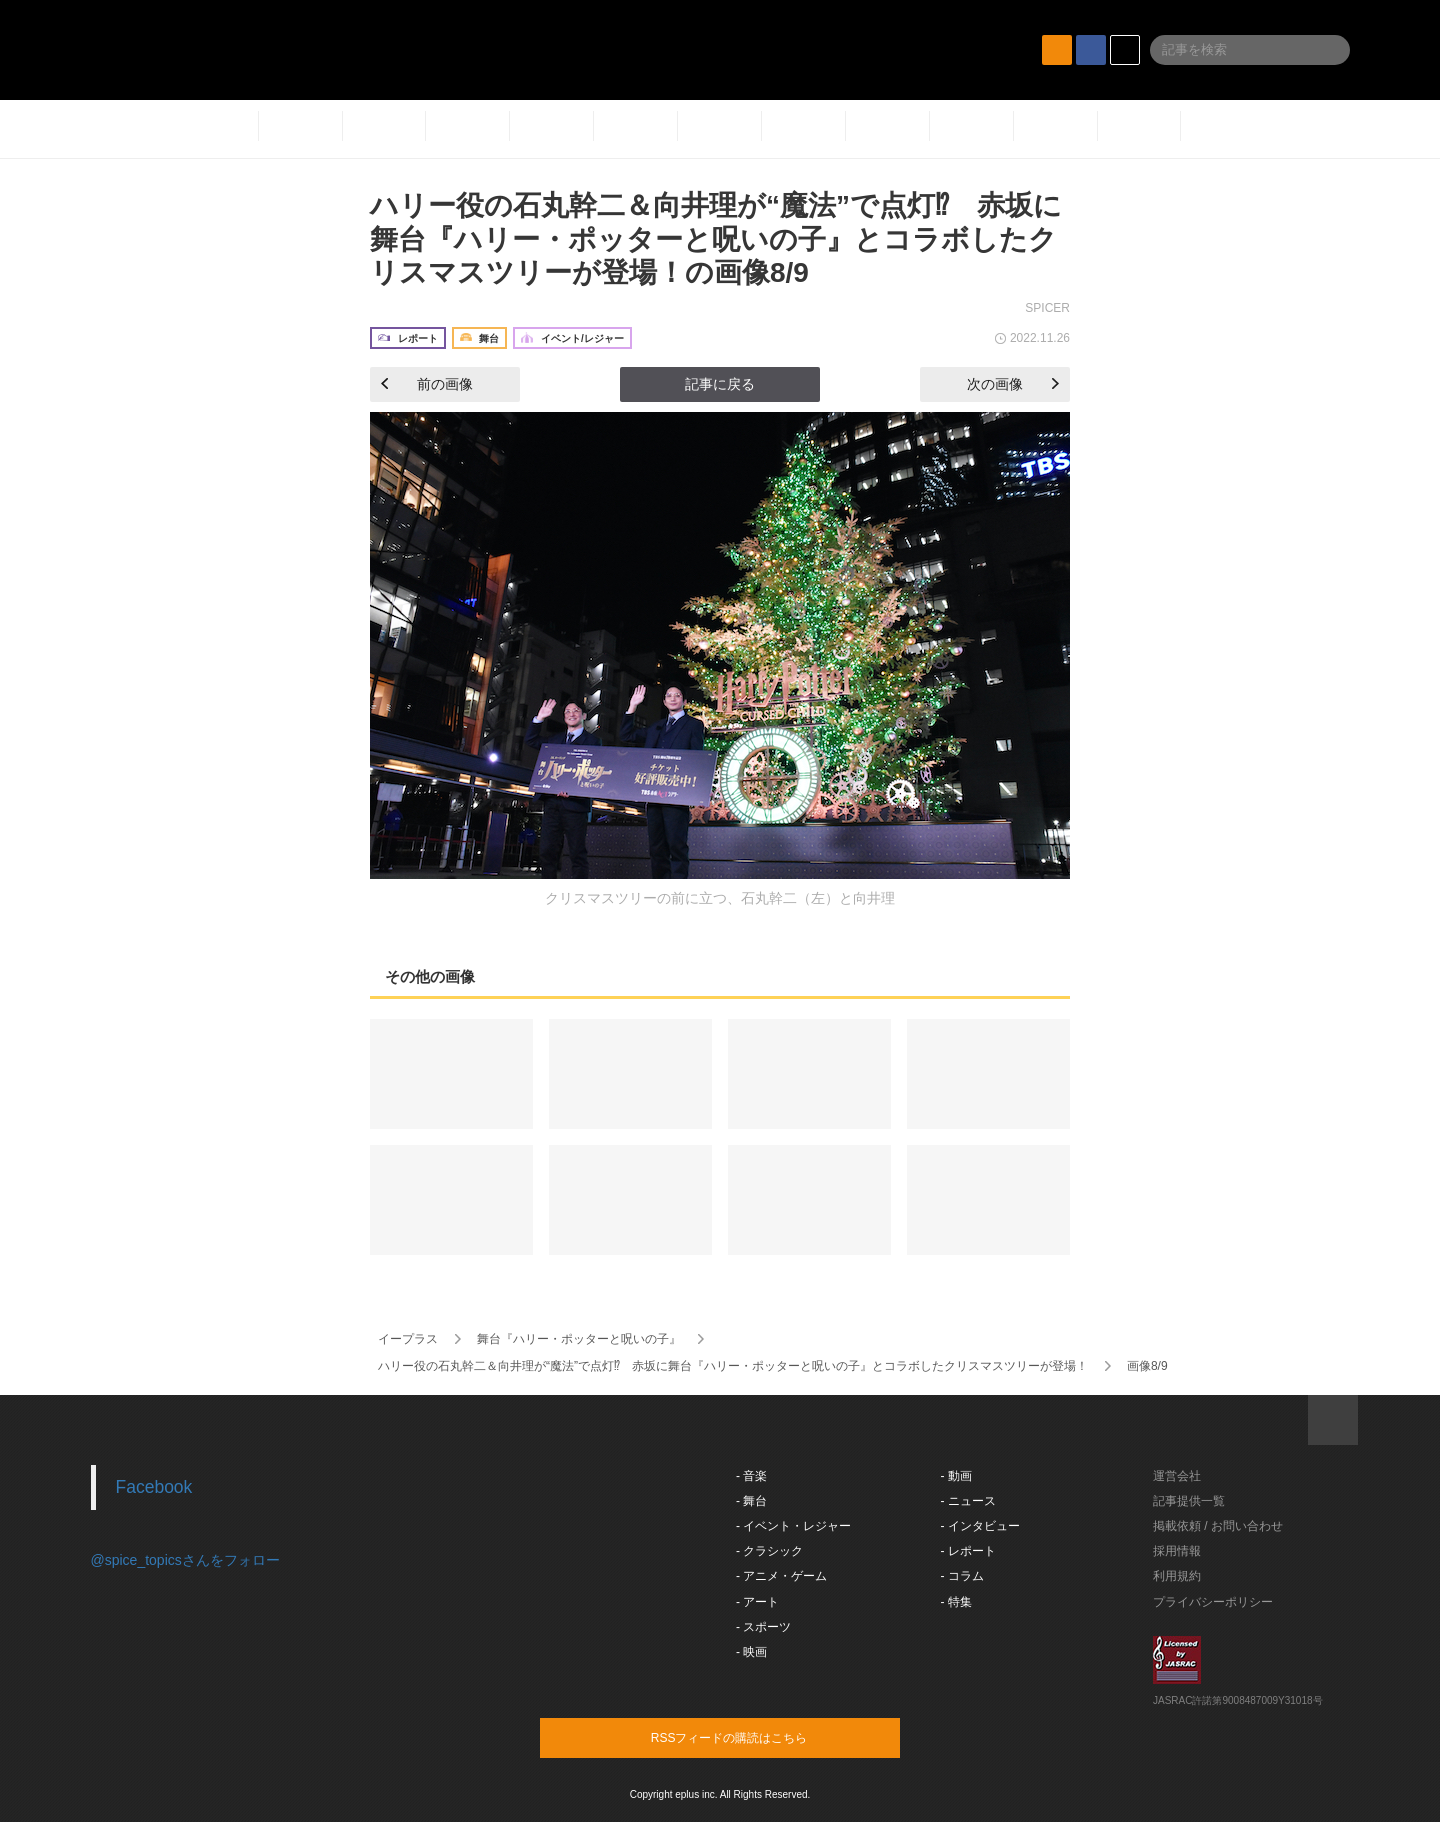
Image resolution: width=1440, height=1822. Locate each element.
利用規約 (1177, 1576)
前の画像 (427, 384)
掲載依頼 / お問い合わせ (1218, 1526)
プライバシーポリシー (1213, 1602)
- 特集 (956, 1602)
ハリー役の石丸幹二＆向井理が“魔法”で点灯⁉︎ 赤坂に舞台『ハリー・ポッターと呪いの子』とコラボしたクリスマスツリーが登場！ (733, 1366)
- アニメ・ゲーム (781, 1576)
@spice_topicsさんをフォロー (185, 1560)
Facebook (154, 1487)
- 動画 (956, 1476)
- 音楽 (751, 1476)
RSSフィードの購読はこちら (758, 1737)
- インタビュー (980, 1526)
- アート (757, 1602)
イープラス (408, 1339)
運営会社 (1177, 1476)
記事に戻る (720, 384)
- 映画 (751, 1652)
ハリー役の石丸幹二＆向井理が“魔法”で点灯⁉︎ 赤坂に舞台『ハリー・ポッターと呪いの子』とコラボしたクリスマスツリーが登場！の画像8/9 (716, 239)
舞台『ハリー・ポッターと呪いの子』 (579, 1339)
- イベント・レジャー (793, 1526)
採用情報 (1177, 1551)
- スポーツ (763, 1627)
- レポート (968, 1551)
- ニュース (968, 1501)
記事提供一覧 (1189, 1501)
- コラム (962, 1576)
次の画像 (1013, 384)
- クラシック (769, 1551)
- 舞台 (751, 1501)
